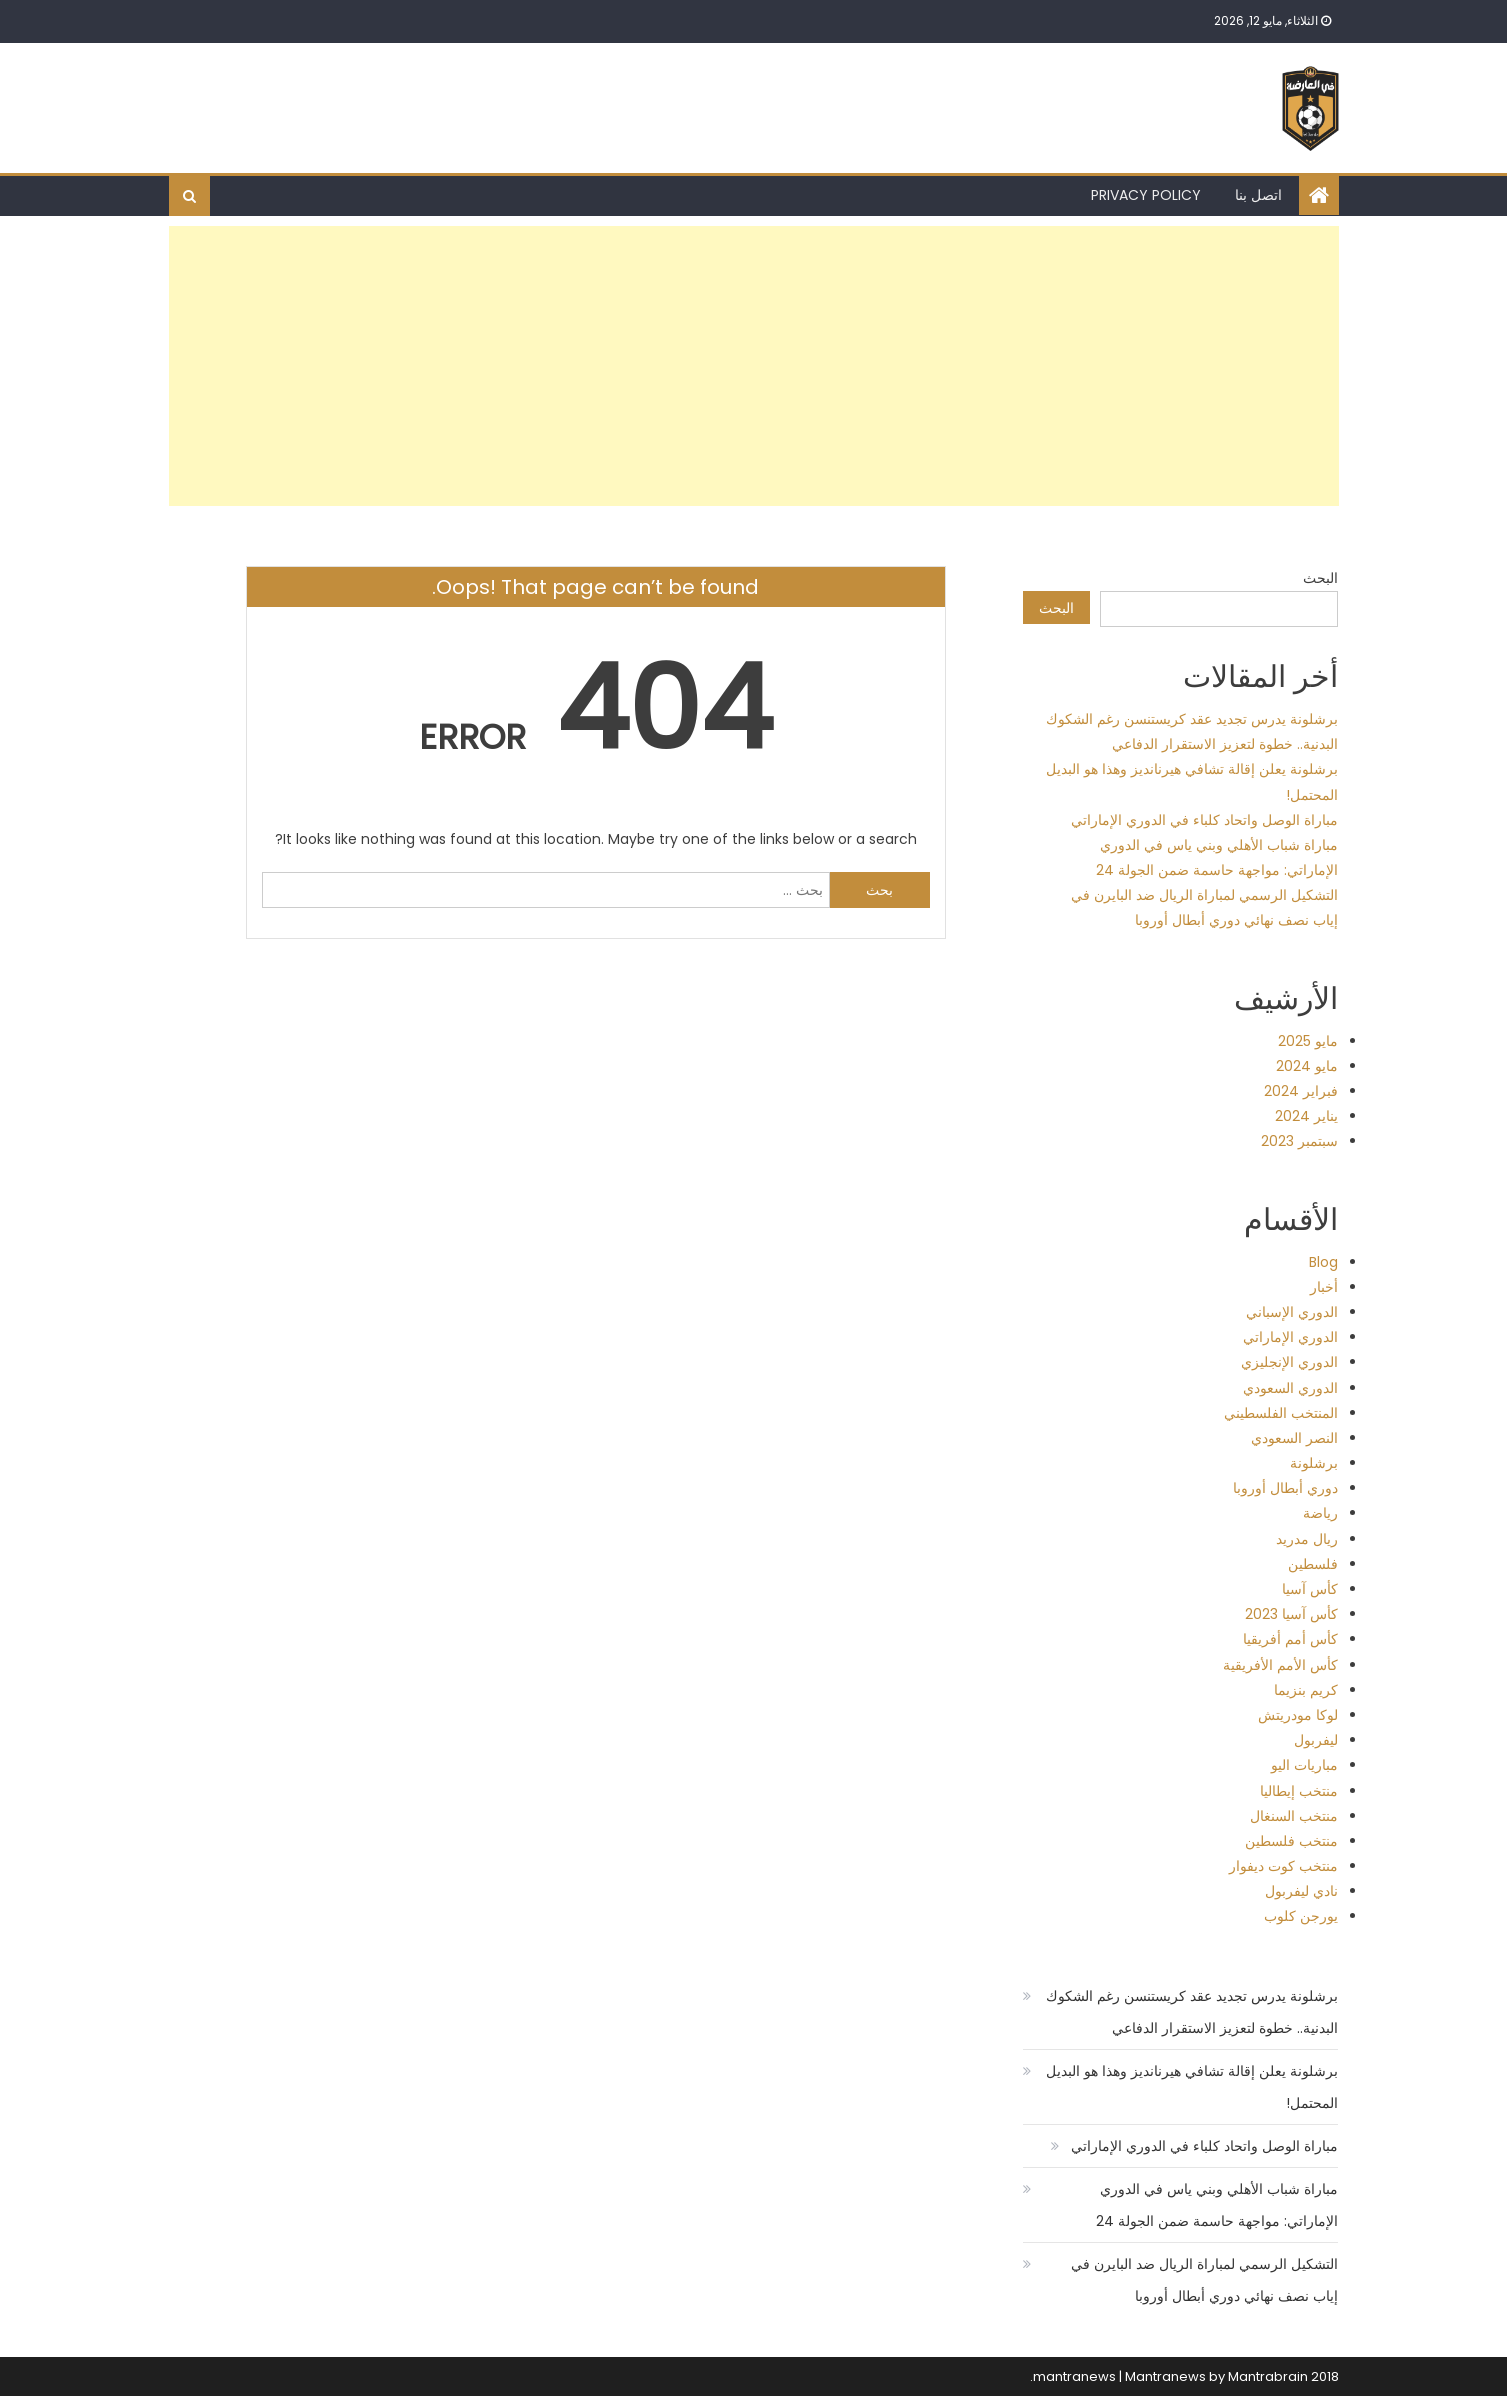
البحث (1320, 578)
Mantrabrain (1268, 2376)
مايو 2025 (1308, 1041)
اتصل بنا (1258, 195)
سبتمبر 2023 (1299, 1141)
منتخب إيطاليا (1299, 1791)
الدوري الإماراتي (1290, 1337)
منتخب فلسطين (1291, 1841)
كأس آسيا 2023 (1291, 1614)
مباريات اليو (1304, 1765)
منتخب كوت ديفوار (1283, 1866)
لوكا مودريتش (1298, 1715)
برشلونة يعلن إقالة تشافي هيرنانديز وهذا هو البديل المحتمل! (1192, 2087)
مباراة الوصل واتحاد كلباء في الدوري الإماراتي (1204, 820)
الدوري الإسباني (1292, 1312)
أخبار (1324, 1287)
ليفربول (1316, 1740)
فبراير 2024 (1301, 1091)
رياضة (1320, 1513)
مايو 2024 (1307, 1066)
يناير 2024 (1306, 1116)
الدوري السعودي (1290, 1388)
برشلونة (1314, 1463)
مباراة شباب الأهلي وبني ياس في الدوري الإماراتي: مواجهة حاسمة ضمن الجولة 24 (1217, 2205)
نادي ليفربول (1301, 1891)
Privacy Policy (1146, 195)
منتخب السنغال (1294, 1816)
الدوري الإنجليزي (1289, 1362)
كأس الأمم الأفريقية (1280, 1665)
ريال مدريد (1307, 1539)
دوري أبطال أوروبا (1285, 1488)
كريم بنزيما (1306, 1690)
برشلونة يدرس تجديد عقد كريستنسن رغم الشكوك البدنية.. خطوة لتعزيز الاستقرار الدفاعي (1192, 2012)
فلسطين (1313, 1564)
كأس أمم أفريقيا (1290, 1639)
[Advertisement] (754, 366)
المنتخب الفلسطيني (1281, 1413)
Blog (1323, 1262)
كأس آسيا (1310, 1589)
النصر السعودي (1294, 1438)
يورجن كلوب (1301, 1916)
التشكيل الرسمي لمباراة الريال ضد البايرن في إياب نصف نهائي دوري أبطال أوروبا (1204, 2280)
